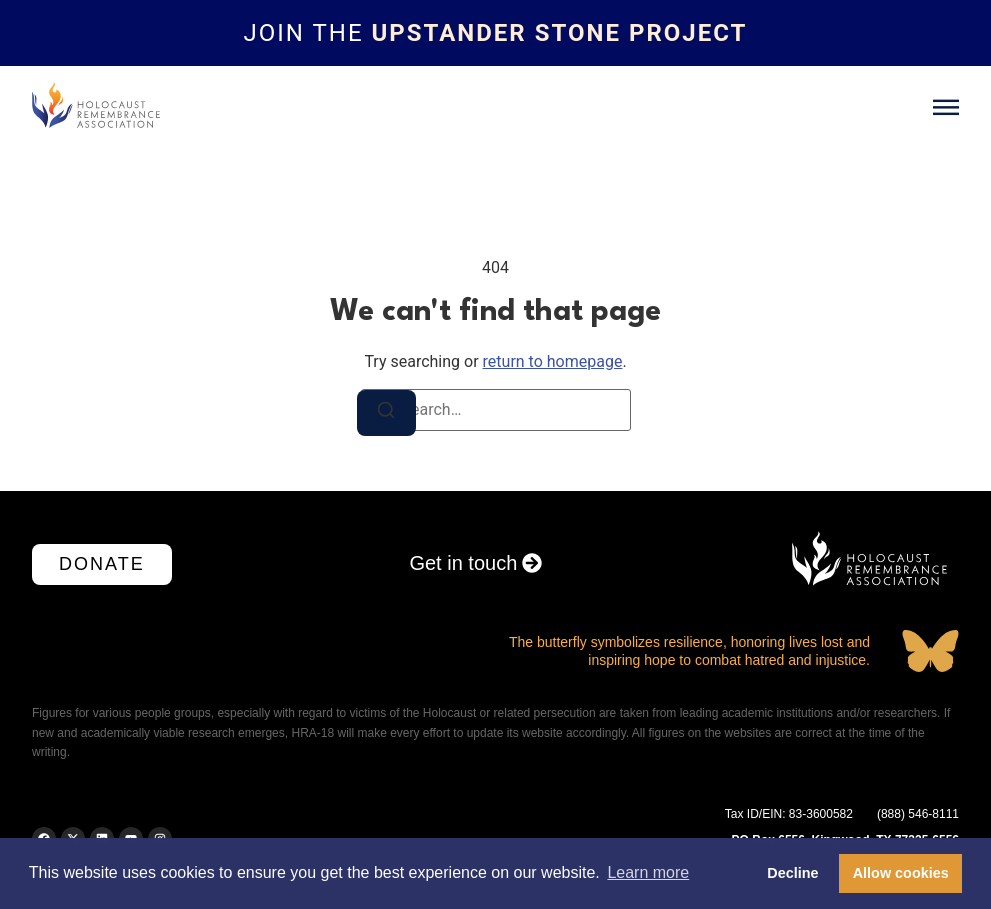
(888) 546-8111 (918, 814)
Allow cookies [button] (901, 873)
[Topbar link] (495, 33)
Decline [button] (792, 873)
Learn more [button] (648, 872)
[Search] (387, 413)
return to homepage (553, 361)
